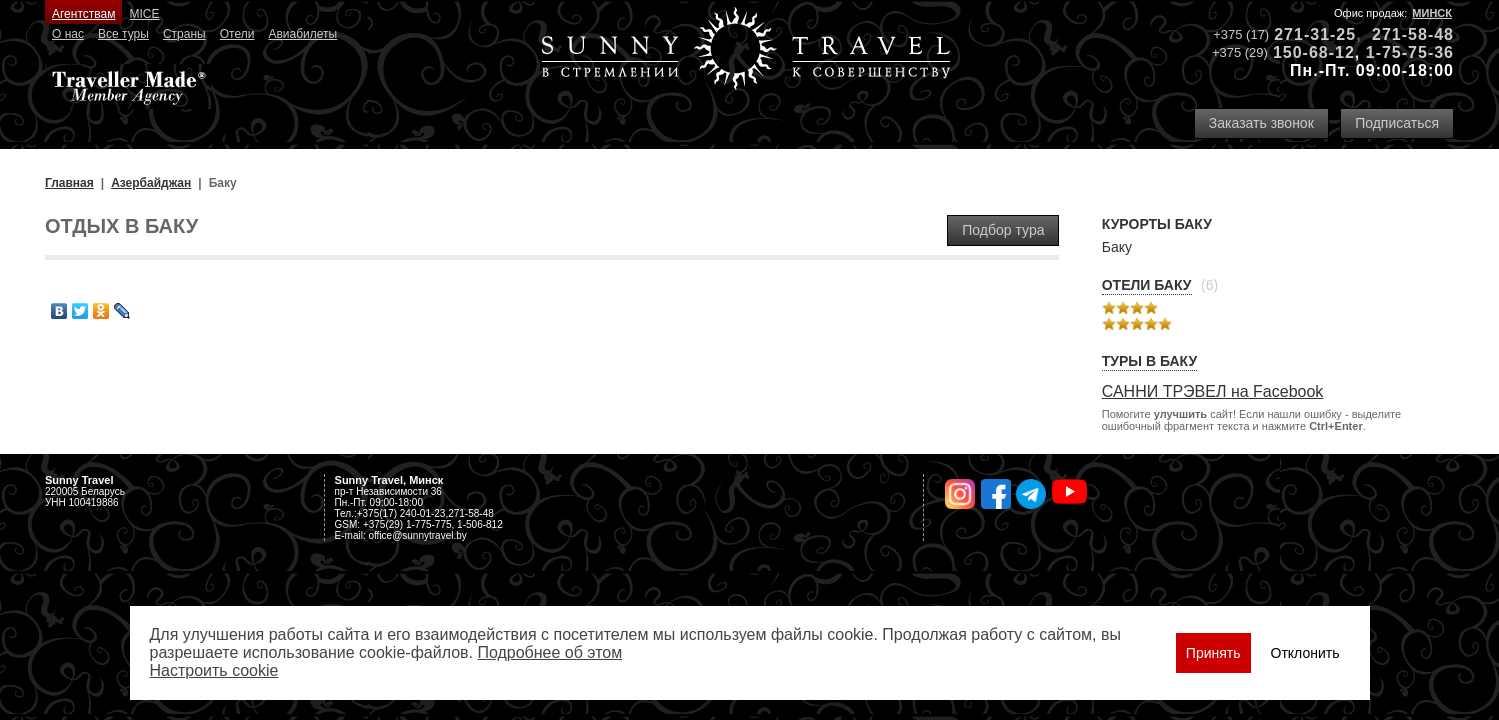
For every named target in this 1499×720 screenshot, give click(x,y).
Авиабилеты (302, 34)
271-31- (1305, 34)
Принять (1213, 653)
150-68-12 (1314, 52)
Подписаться (1397, 123)
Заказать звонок (1261, 123)
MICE (145, 14)
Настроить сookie (214, 670)
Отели (237, 34)
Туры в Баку (1149, 361)
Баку (1117, 247)
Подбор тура (1003, 230)
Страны (184, 34)
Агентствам (83, 14)
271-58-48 (1413, 34)
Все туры (123, 34)
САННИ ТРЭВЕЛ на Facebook (1213, 391)
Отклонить (1305, 653)
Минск (1432, 13)
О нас (68, 34)
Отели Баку (1147, 285)
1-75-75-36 (1410, 52)
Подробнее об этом (549, 652)
